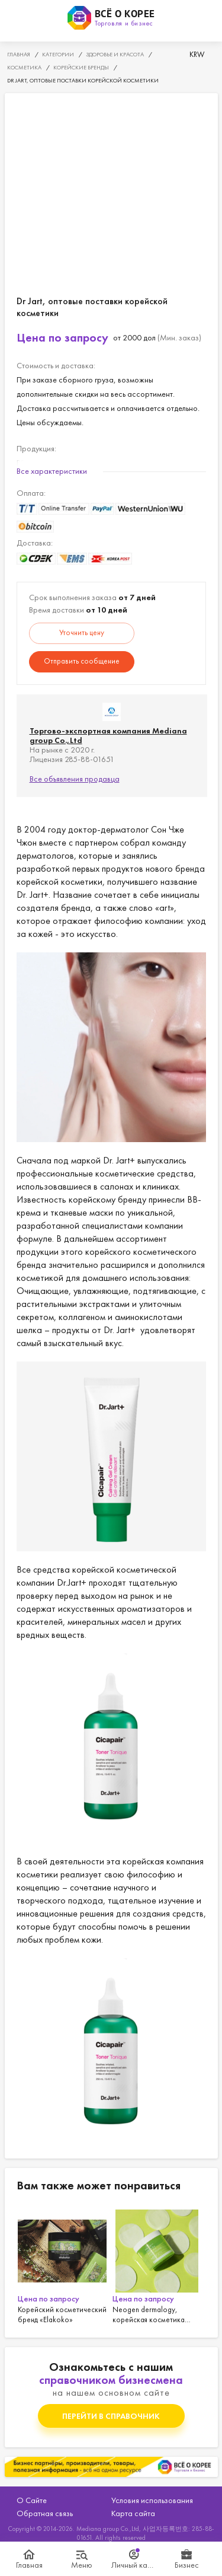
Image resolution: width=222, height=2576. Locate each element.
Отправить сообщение (82, 661)
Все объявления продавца (75, 778)
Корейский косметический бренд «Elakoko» (64, 2265)
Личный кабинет (134, 2564)
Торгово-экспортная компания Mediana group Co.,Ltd (108, 735)
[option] (64, 2265)
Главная (29, 2564)
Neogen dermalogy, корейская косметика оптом (158, 2265)
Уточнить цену (81, 632)
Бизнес (187, 2564)
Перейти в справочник (111, 2416)
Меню (81, 2564)
